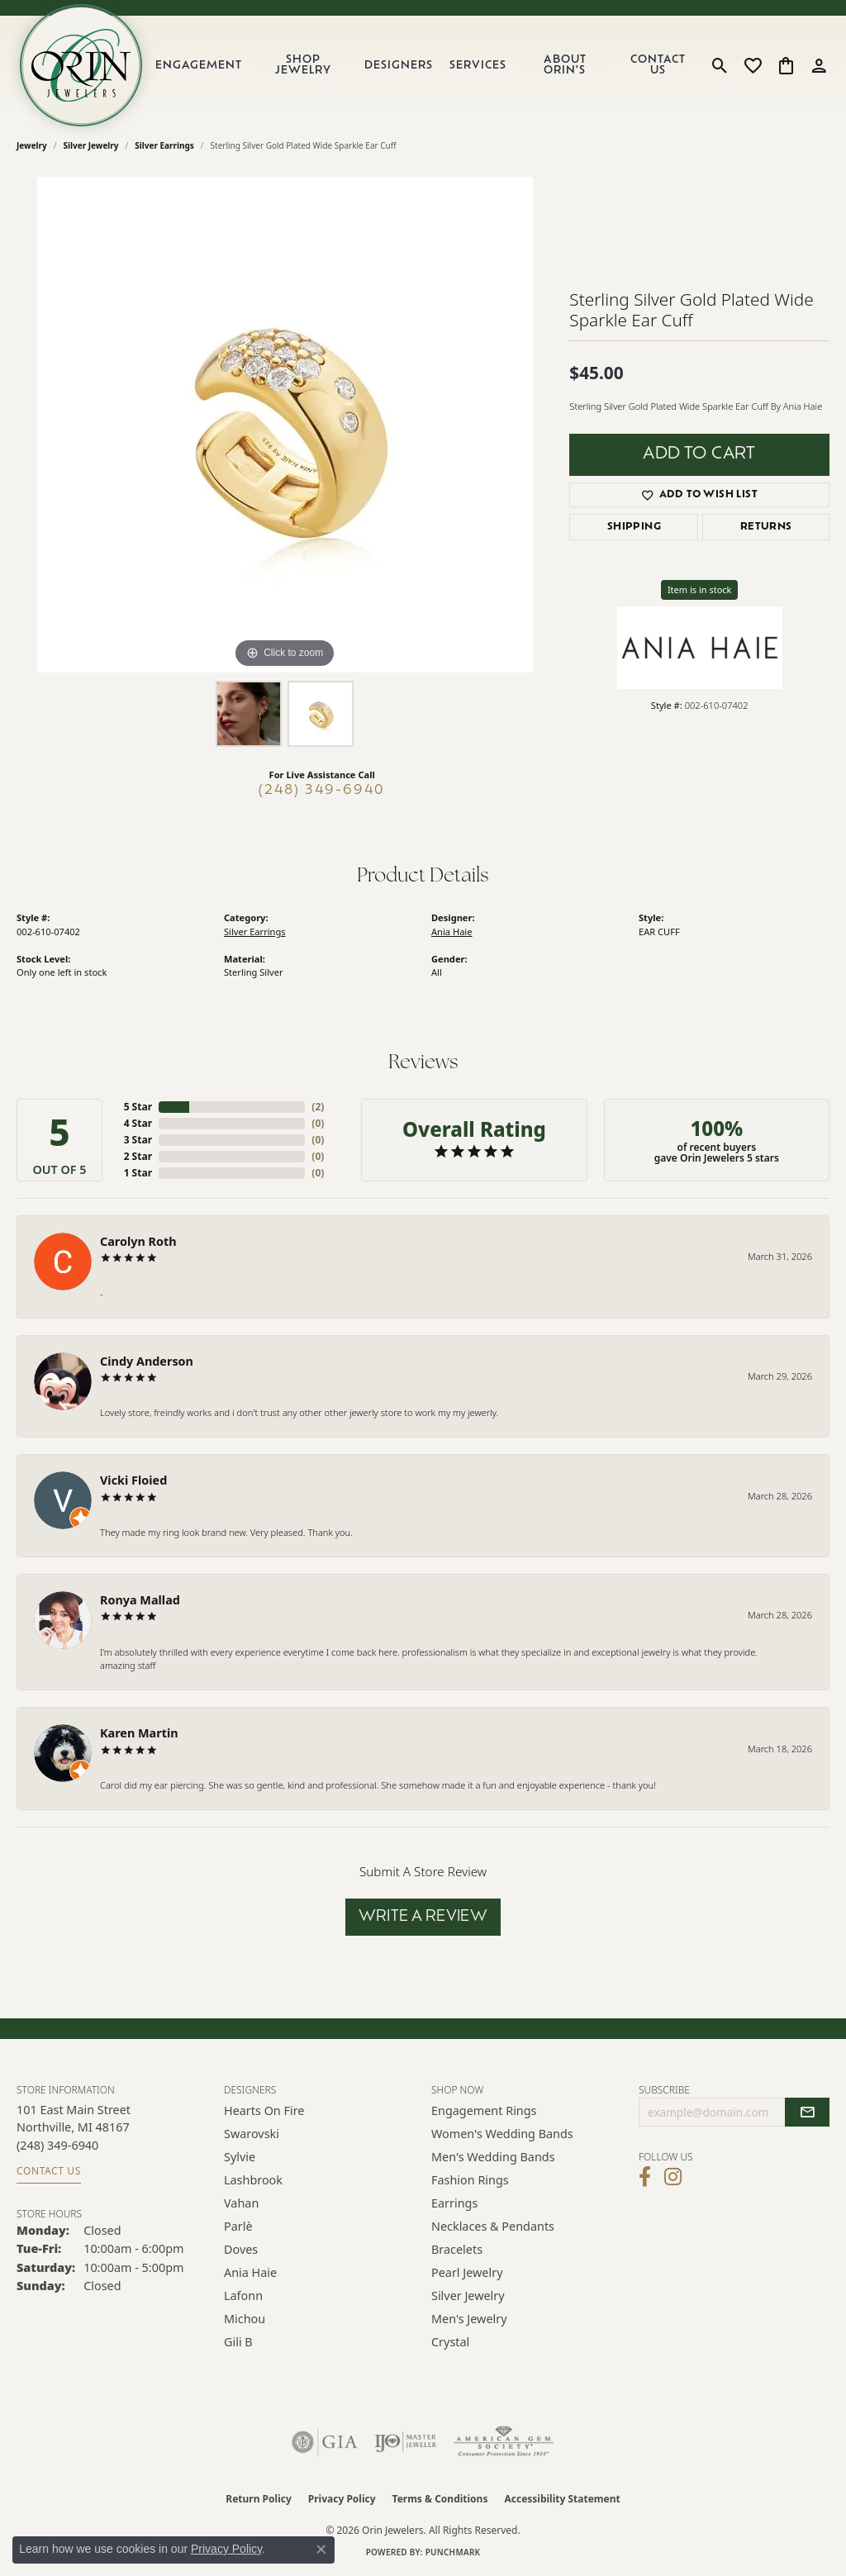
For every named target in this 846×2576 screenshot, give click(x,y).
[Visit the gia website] (325, 2442)
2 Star (138, 1156)
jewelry (32, 145)
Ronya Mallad (140, 1600)
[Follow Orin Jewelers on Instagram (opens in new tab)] (673, 2177)
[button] (720, 65)
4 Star (138, 1123)
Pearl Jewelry (466, 2272)
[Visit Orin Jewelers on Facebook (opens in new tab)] (645, 2177)
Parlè (238, 2226)
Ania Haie (451, 931)
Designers (398, 65)
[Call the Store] (57, 2145)
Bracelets (456, 2249)
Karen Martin (139, 1733)
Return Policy (259, 2499)
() (317, 1107)
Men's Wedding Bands (493, 2157)
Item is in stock (700, 589)
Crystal (450, 2342)
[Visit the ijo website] (405, 2442)
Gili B (238, 2342)
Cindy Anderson (146, 1361)
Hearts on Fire (264, 2110)
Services (477, 65)
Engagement (198, 65)
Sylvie (239, 2157)
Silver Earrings (164, 145)
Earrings (454, 2203)
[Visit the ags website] (503, 2442)
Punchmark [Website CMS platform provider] (453, 2552)
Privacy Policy (342, 2499)
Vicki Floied (133, 1480)
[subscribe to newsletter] (807, 2112)
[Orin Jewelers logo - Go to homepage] (81, 65)
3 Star (138, 1140)
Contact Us (658, 65)
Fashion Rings (470, 2180)
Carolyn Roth (138, 1241)
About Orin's (565, 65)
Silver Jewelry (91, 145)
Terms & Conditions (440, 2499)
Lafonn (243, 2295)
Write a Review (423, 1917)
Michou (244, 2318)
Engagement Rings (484, 2110)
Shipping (634, 527)
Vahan (241, 2203)
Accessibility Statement (562, 2499)
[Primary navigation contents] (424, 65)
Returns (766, 527)
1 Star (138, 1173)
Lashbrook (253, 2180)
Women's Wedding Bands (502, 2133)
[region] (285, 425)
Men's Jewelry (469, 2318)
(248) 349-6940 (322, 790)
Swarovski (251, 2133)
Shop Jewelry (303, 65)
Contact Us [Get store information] (49, 2171)
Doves (241, 2249)
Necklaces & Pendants (492, 2226)
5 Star (138, 1107)
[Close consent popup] (321, 2550)
